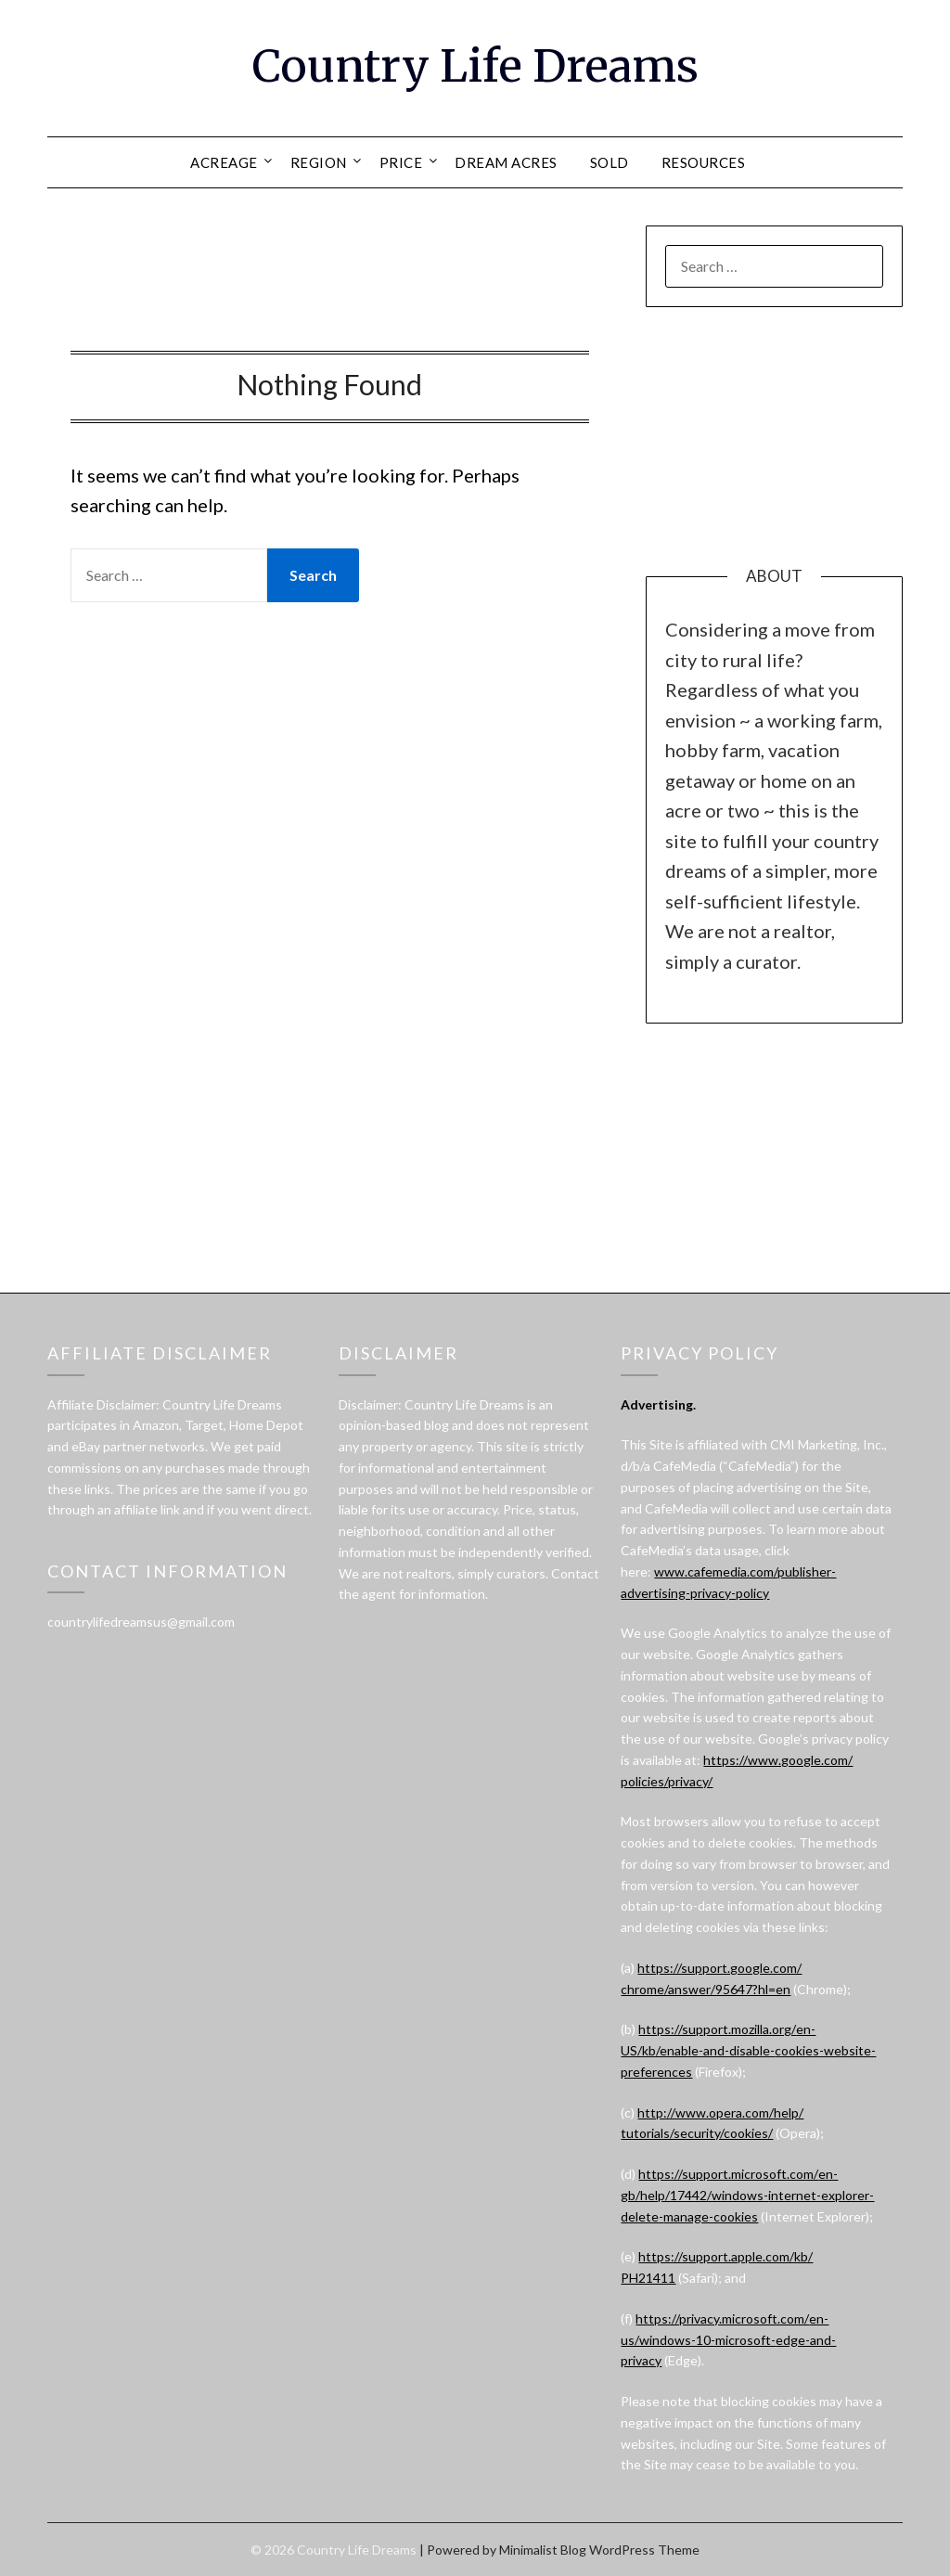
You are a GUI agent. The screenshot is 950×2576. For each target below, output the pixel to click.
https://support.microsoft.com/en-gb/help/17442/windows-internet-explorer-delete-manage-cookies (747, 2195)
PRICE (401, 162)
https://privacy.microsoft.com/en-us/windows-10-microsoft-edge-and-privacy (728, 2340)
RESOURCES (703, 162)
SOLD (609, 162)
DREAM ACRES (506, 162)
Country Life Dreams (475, 66)
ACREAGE (224, 162)
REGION (318, 162)
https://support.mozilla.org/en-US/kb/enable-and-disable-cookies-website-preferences (748, 2050)
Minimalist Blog (542, 2549)
